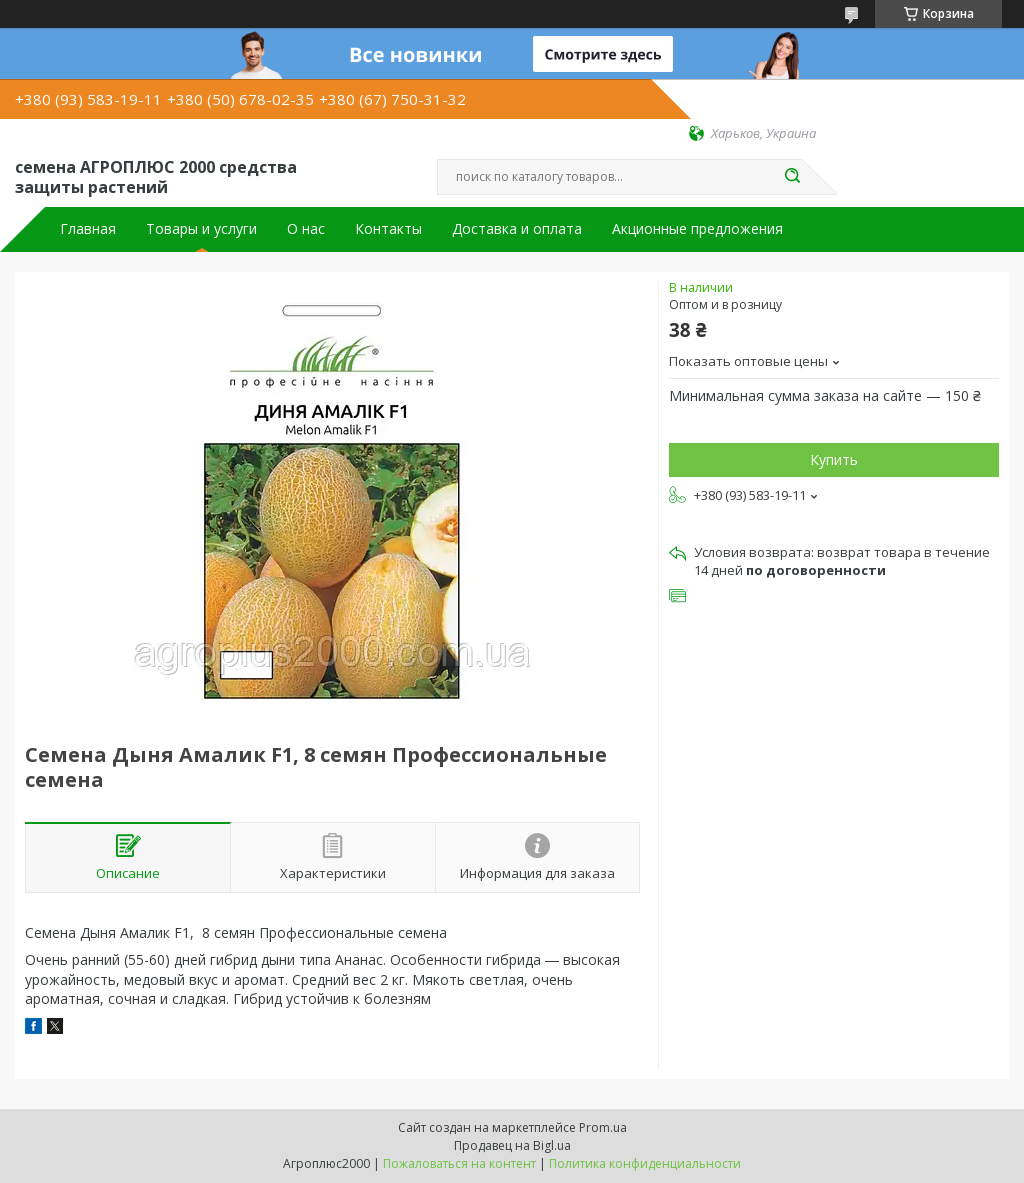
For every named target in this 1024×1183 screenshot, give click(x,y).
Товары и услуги (201, 229)
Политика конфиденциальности (645, 1163)
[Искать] (792, 177)
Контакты (388, 229)
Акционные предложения (697, 229)
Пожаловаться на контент (459, 1163)
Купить (834, 459)
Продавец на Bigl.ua (512, 1145)
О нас (306, 229)
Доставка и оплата (517, 229)
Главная (88, 229)
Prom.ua (603, 1127)
